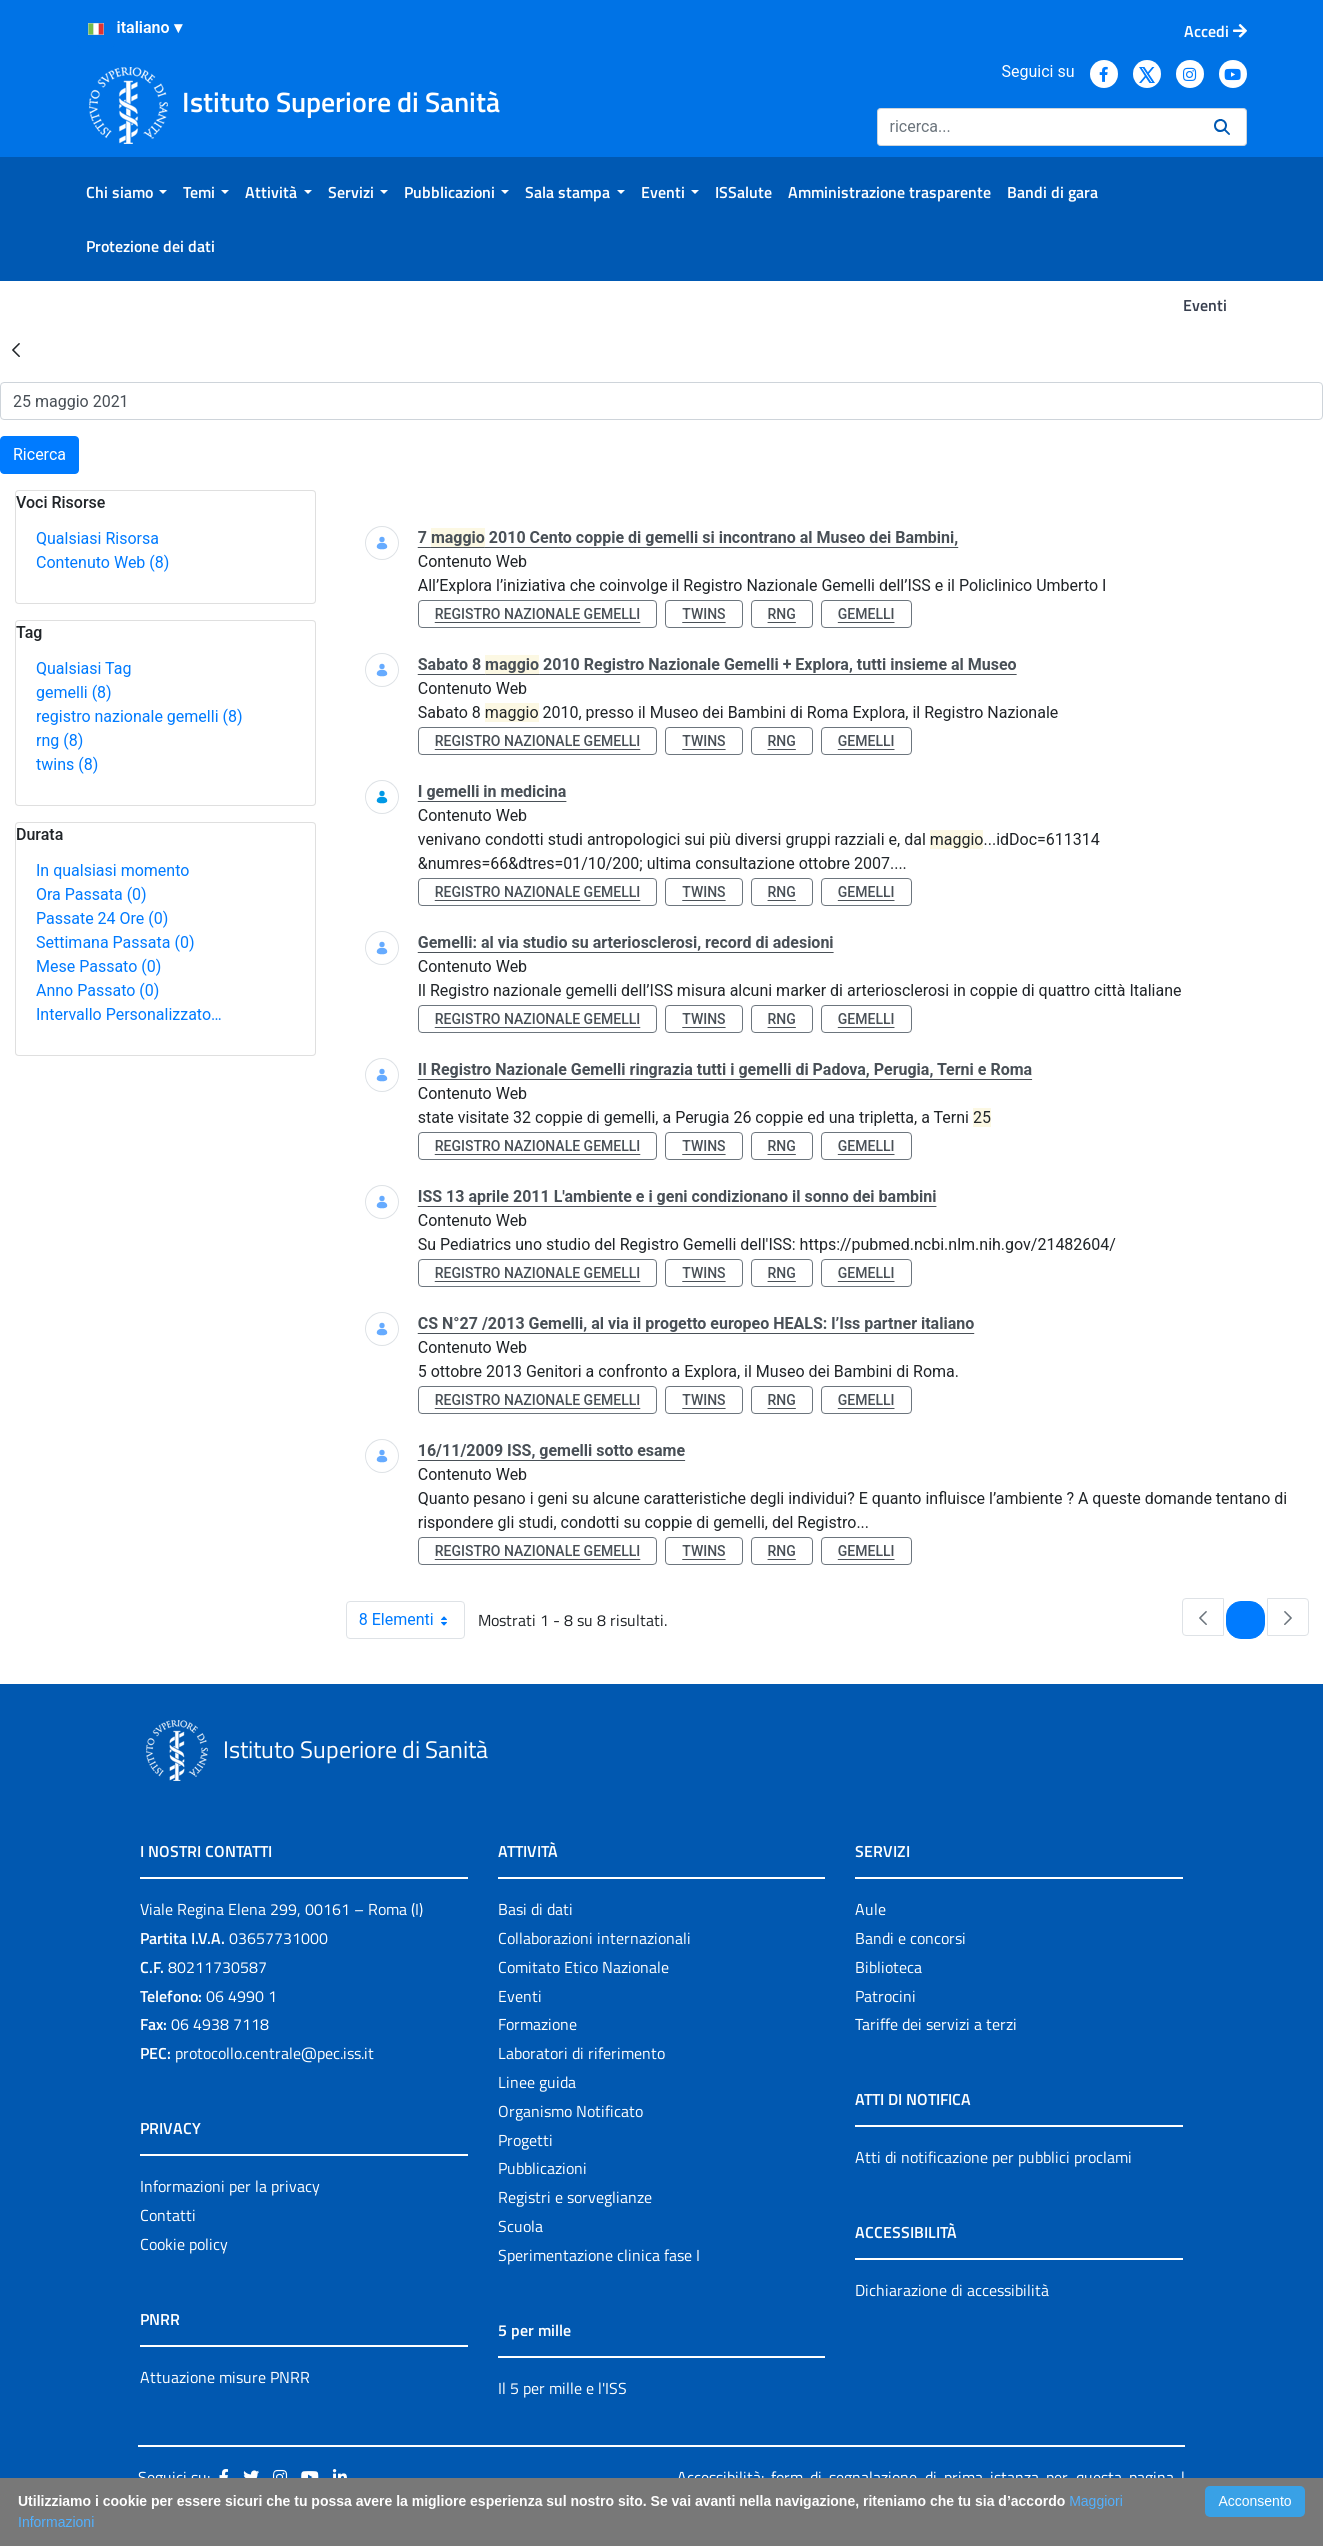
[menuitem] (126, 192)
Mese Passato (98, 966)
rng (59, 740)
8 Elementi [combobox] (411, 1620)
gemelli (74, 692)
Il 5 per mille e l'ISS (562, 2388)
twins (67, 764)
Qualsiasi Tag (83, 668)
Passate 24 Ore (102, 918)
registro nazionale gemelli (139, 716)
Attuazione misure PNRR (225, 2377)
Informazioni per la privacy (230, 2186)
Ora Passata (91, 894)
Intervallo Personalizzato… (129, 1014)
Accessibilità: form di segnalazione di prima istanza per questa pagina (925, 2477)
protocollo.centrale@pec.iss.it (274, 2053)
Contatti (168, 2215)
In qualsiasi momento (112, 870)
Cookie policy (184, 2244)
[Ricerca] (1037, 127)
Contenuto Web (102, 562)
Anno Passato (97, 990)
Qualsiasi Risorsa (97, 538)
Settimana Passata (115, 942)
